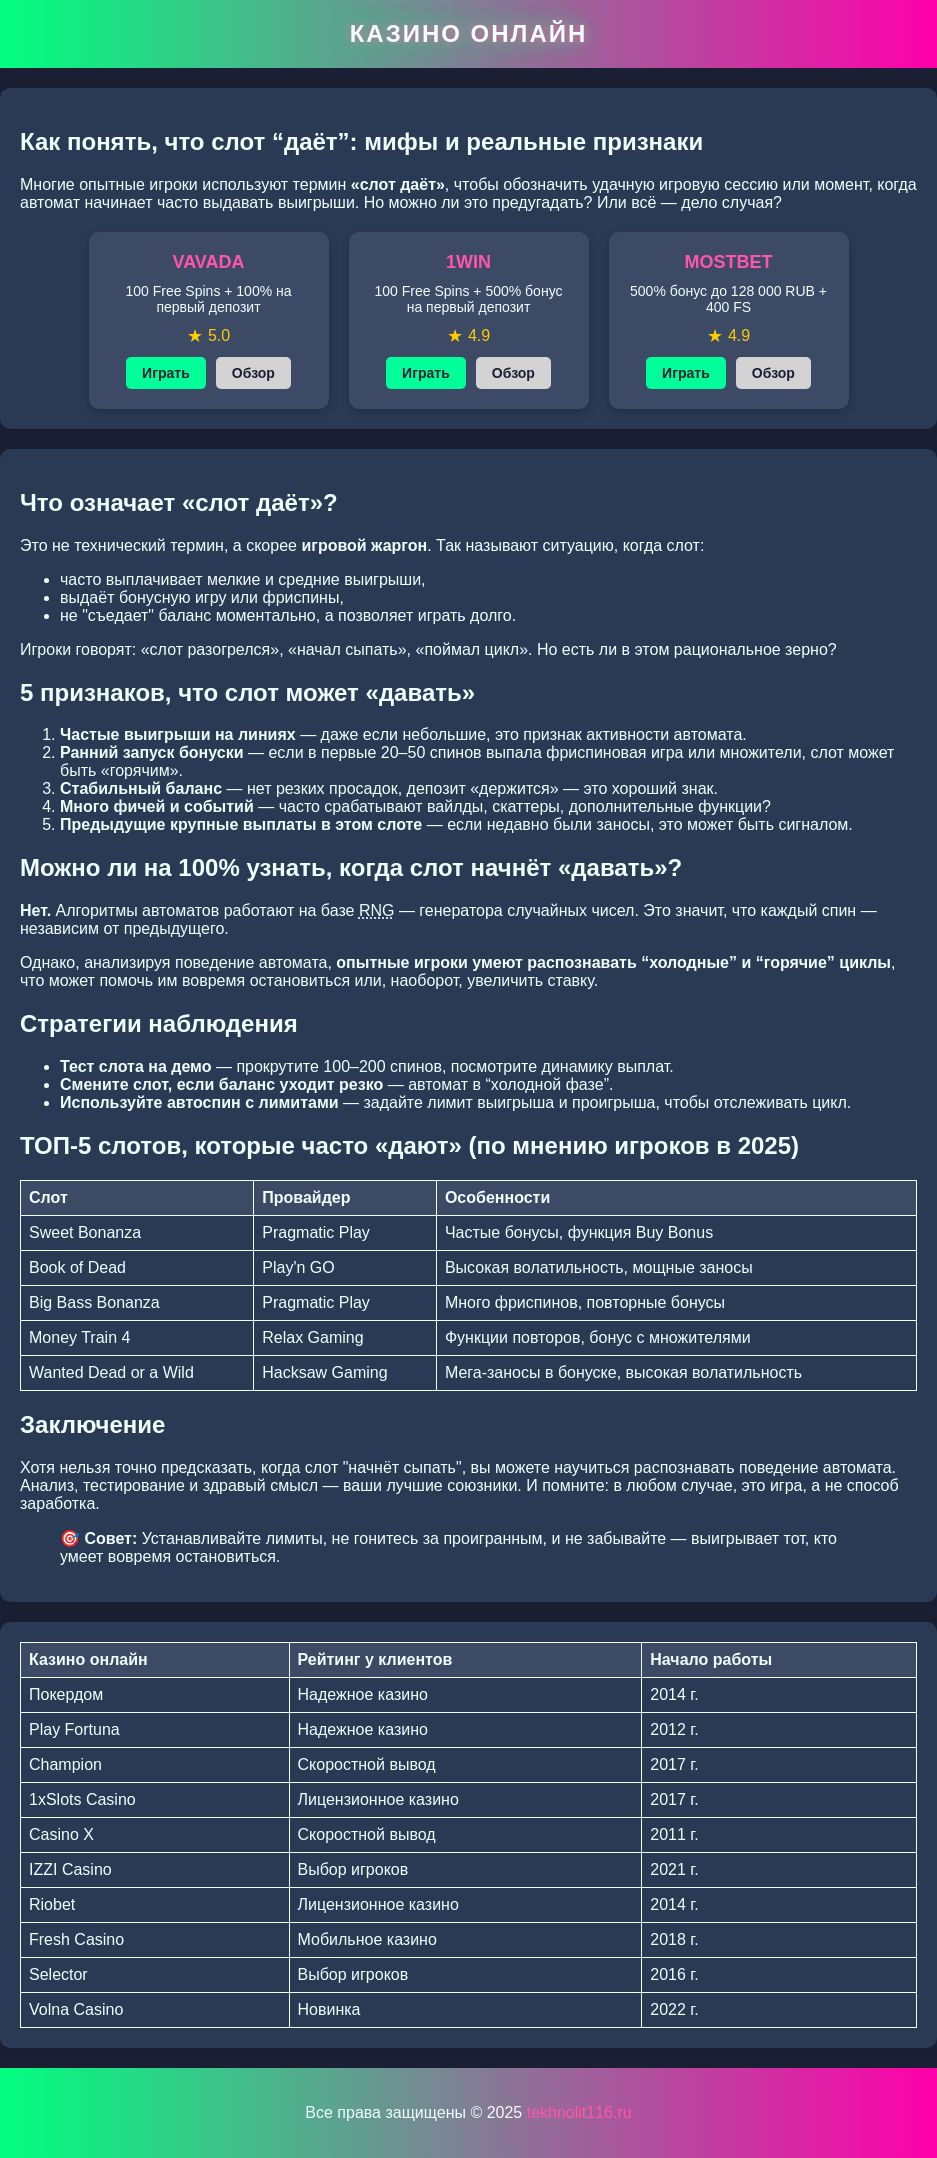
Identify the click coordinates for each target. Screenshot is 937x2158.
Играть (166, 373)
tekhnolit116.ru (579, 2112)
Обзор (253, 373)
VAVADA (209, 262)
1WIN (468, 262)
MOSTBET (729, 262)
